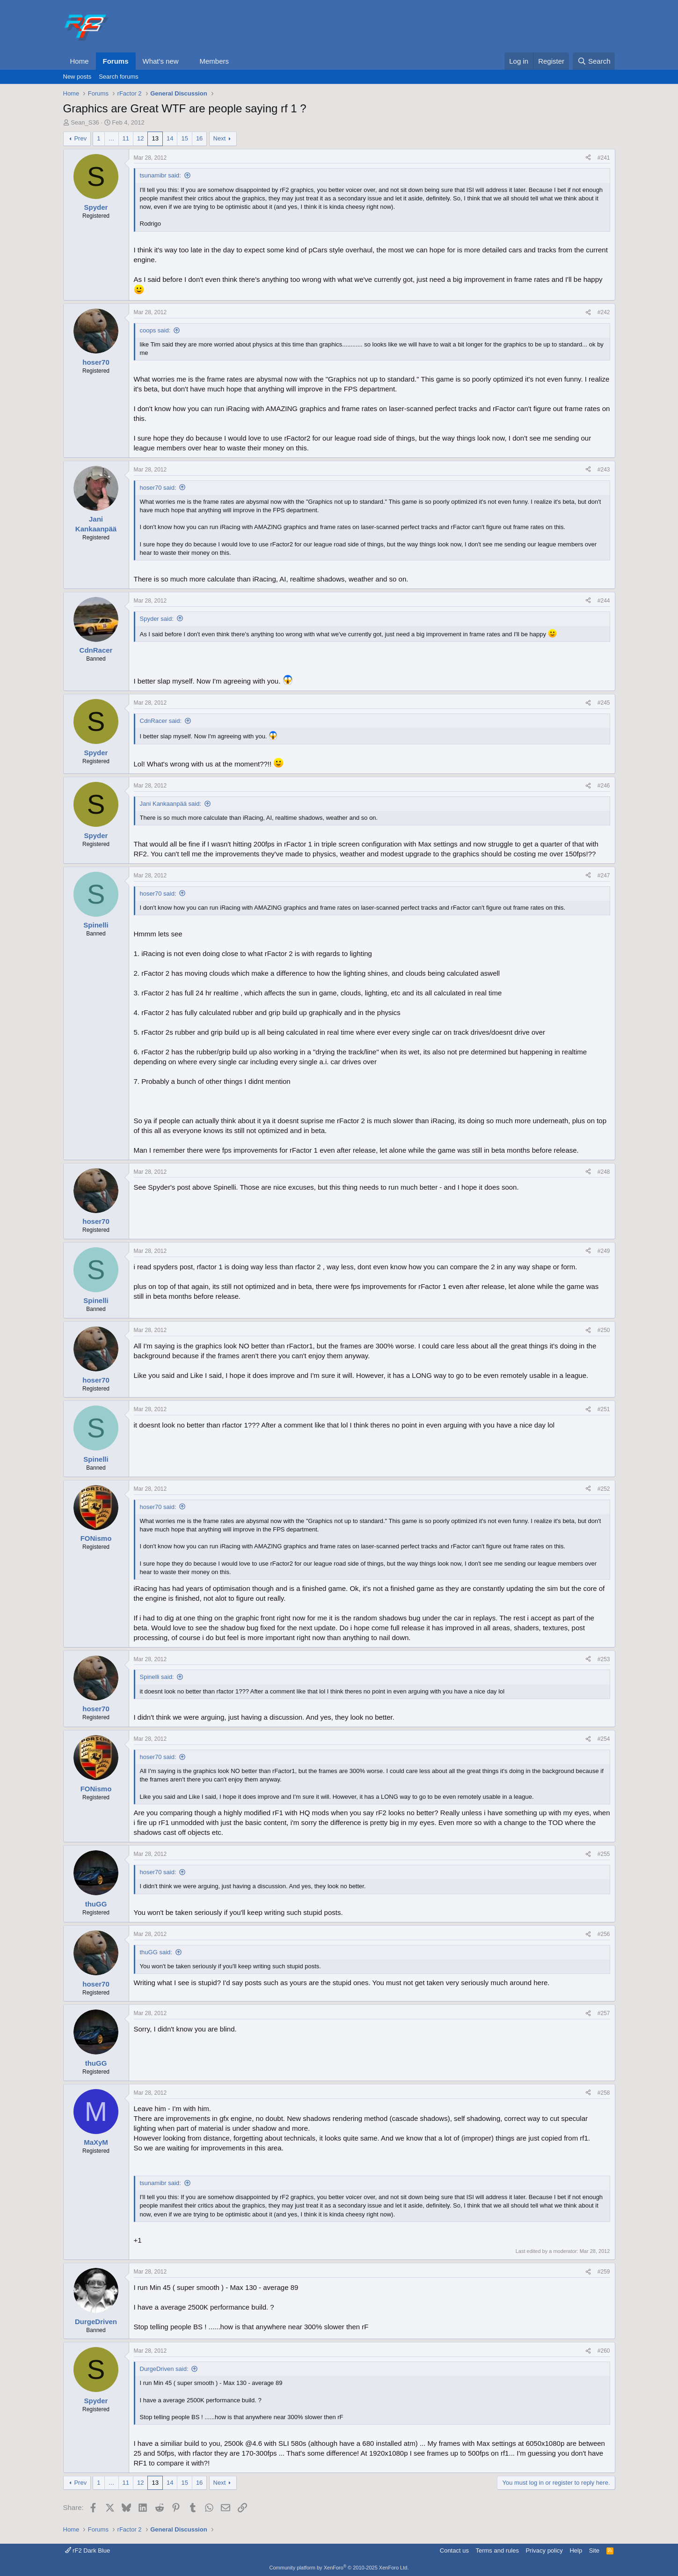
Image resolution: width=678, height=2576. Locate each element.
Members (214, 61)
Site (594, 2550)
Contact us (454, 2550)
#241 (604, 158)
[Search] (594, 61)
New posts (77, 76)
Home (79, 61)
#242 (604, 312)
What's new (161, 61)
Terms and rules (496, 2550)
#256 (604, 1934)
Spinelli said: (157, 1676)
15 (184, 138)
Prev (80, 138)
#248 (604, 1172)
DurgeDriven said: (164, 2368)
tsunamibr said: (160, 175)
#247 (604, 875)
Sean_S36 (85, 122)
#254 (604, 1739)
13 (155, 138)
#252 (604, 1489)
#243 (604, 469)
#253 (604, 1659)
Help (575, 2550)
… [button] (112, 138)
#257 (604, 2013)
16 (199, 138)
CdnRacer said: (161, 720)
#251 (604, 1409)
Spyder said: (157, 618)
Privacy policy (543, 2550)
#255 (604, 1854)
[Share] (588, 158)
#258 (604, 2093)
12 (140, 138)
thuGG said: (156, 1952)
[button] (185, 61)
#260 (604, 2351)
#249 (604, 1251)
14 (170, 138)
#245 (604, 702)
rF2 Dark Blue (87, 2550)
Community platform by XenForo (339, 2567)
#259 (604, 2271)
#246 (604, 785)
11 (126, 138)
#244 (604, 600)
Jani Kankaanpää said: (171, 803)
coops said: (155, 330)
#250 (604, 1330)
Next (219, 138)
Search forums (119, 76)
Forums (116, 61)
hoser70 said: (158, 487)
